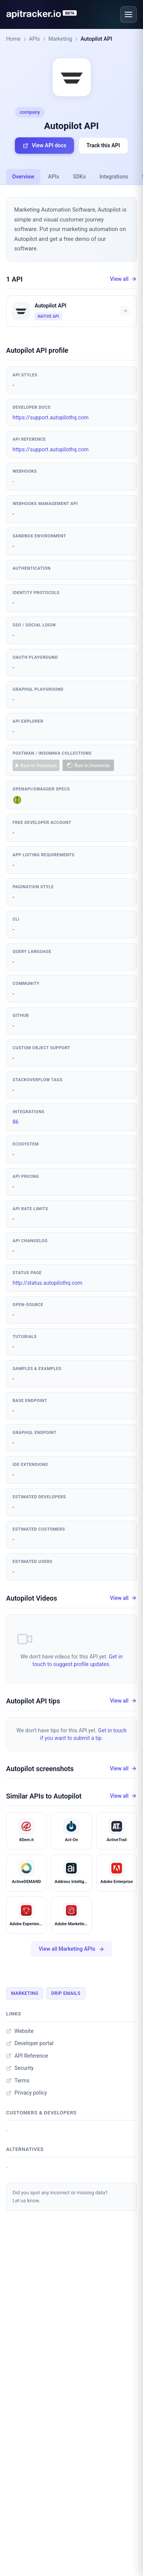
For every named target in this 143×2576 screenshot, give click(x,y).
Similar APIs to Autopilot (44, 1796)
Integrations (114, 177)
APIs (34, 39)
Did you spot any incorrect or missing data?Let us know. (60, 2196)
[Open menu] (128, 14)
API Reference (27, 2056)
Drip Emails (65, 1993)
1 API (14, 279)
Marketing (60, 39)
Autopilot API (96, 39)
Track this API (103, 145)
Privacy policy (26, 2093)
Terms (17, 2080)
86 (16, 1122)
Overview (23, 177)
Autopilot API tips (33, 1701)
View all (123, 279)
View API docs (44, 145)
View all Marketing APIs (71, 1949)
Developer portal (29, 2043)
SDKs (79, 177)
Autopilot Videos (31, 1598)
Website (20, 2031)
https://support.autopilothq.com (50, 417)
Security (20, 2068)
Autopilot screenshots (40, 1769)
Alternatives (24, 2149)
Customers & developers (41, 2113)
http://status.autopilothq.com (47, 1283)
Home (13, 39)
